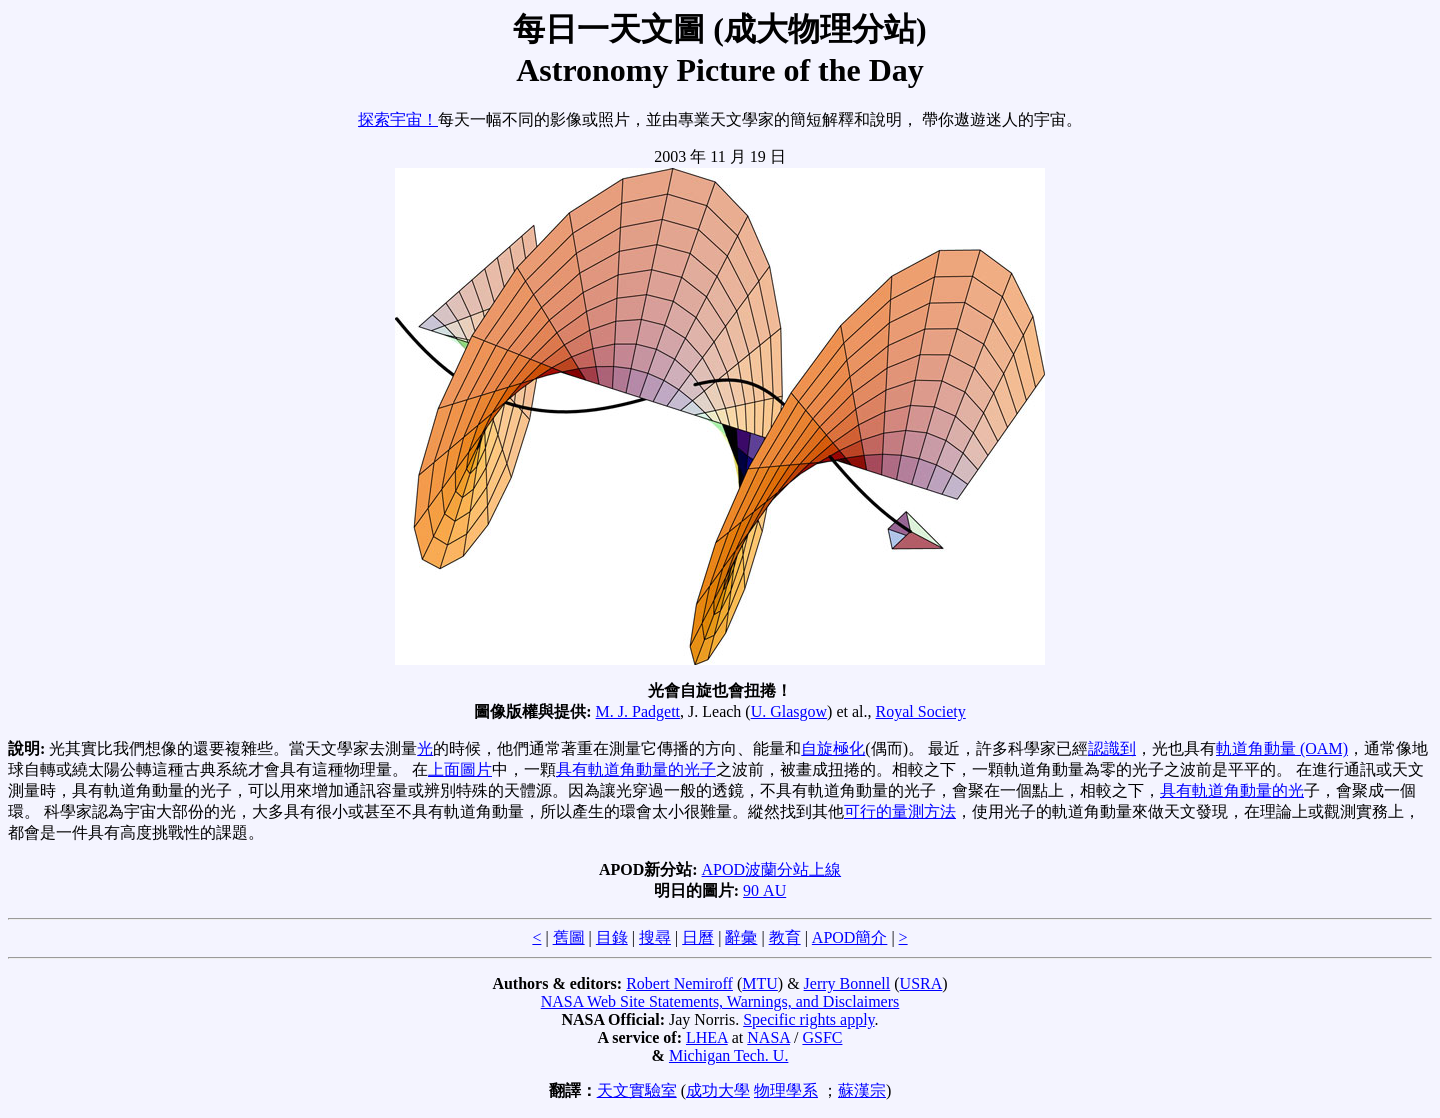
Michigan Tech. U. (728, 1055)
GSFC (822, 1037)
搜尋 (655, 937)
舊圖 (569, 937)
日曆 (698, 937)
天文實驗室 (637, 1090)
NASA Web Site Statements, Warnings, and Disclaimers (720, 1001)
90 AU (764, 890)
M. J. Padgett (638, 711)
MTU (760, 983)
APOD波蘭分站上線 (772, 869)
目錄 (612, 937)
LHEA (707, 1037)
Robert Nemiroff (679, 983)
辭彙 (741, 937)
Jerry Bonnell (847, 983)
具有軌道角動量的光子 (636, 769)
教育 (785, 937)
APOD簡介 (850, 937)
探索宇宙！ (398, 119)
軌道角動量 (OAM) (1282, 748)
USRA (921, 983)
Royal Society (921, 711)
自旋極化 (833, 748)
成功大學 (718, 1090)
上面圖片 (460, 769)
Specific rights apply (808, 1019)
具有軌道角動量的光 (1232, 790)
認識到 (1112, 748)
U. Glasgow (789, 711)
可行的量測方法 (900, 811)
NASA (768, 1037)
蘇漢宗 (862, 1090)
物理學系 (786, 1090)
